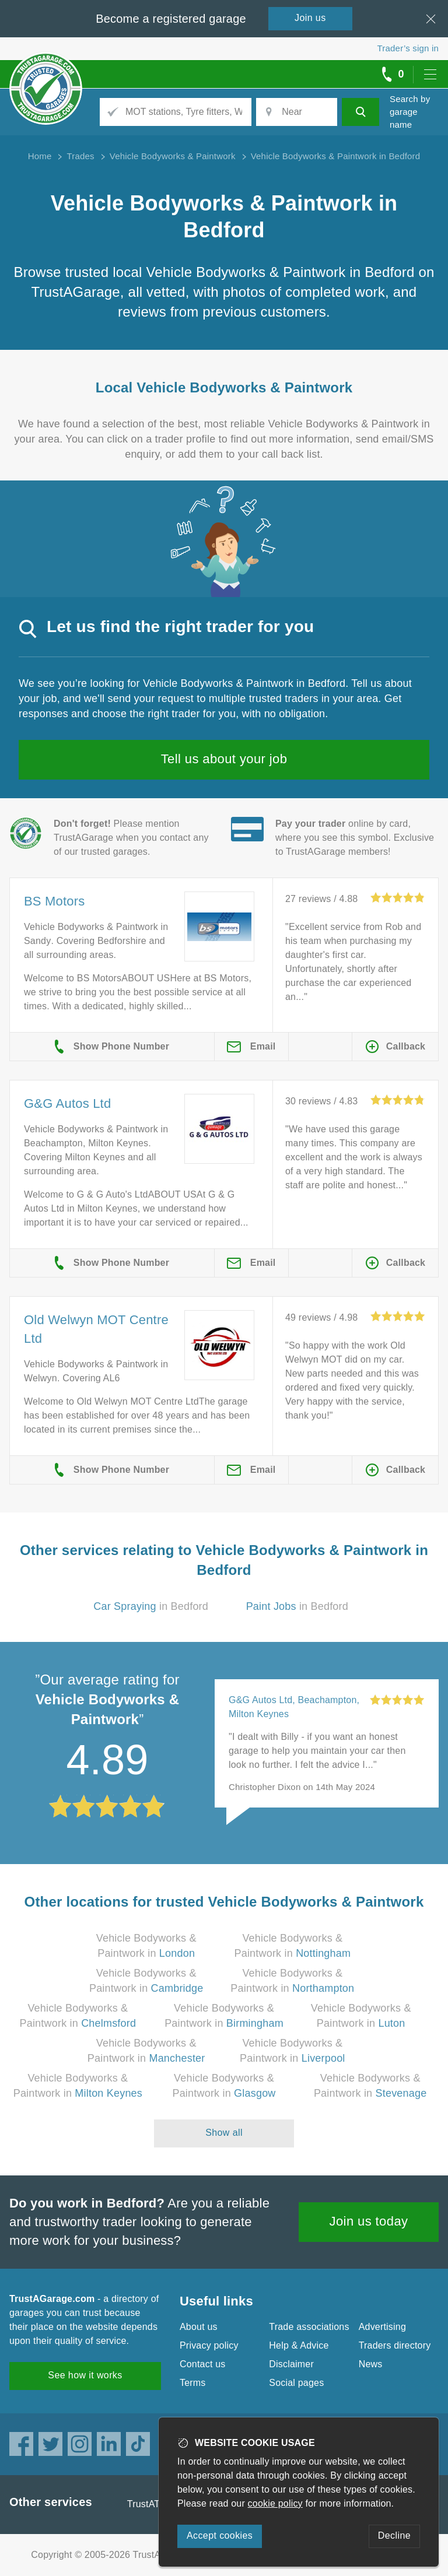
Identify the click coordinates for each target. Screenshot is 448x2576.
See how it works (85, 2375)
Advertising (382, 2327)
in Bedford (150, 1606)
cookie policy (275, 2503)
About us (199, 2327)
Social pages (296, 2383)
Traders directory (395, 2345)
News (371, 2364)
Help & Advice (298, 2345)
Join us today (369, 2221)
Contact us (202, 2364)
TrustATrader (154, 2504)
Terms (193, 2383)
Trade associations (309, 2327)
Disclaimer (291, 2364)
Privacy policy (209, 2345)
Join (310, 18)
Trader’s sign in (408, 48)
